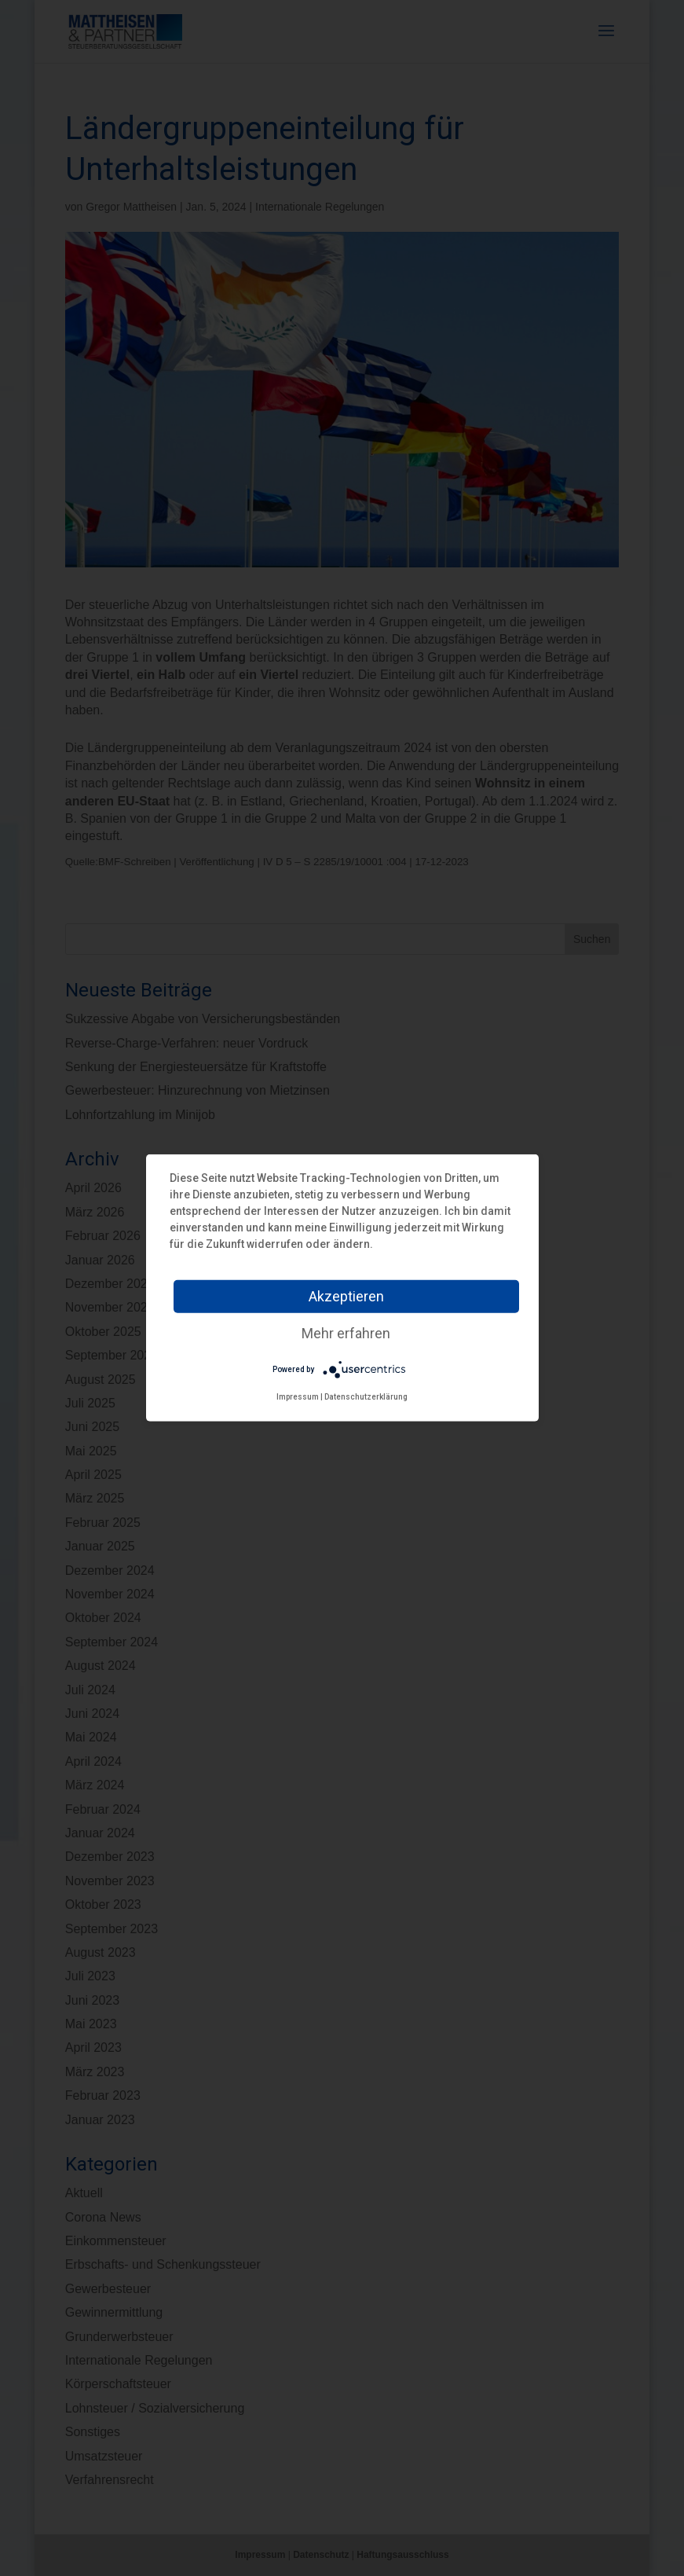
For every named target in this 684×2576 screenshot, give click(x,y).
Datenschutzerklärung (366, 1397)
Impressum (297, 1397)
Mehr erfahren (346, 1333)
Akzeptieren (346, 1296)
